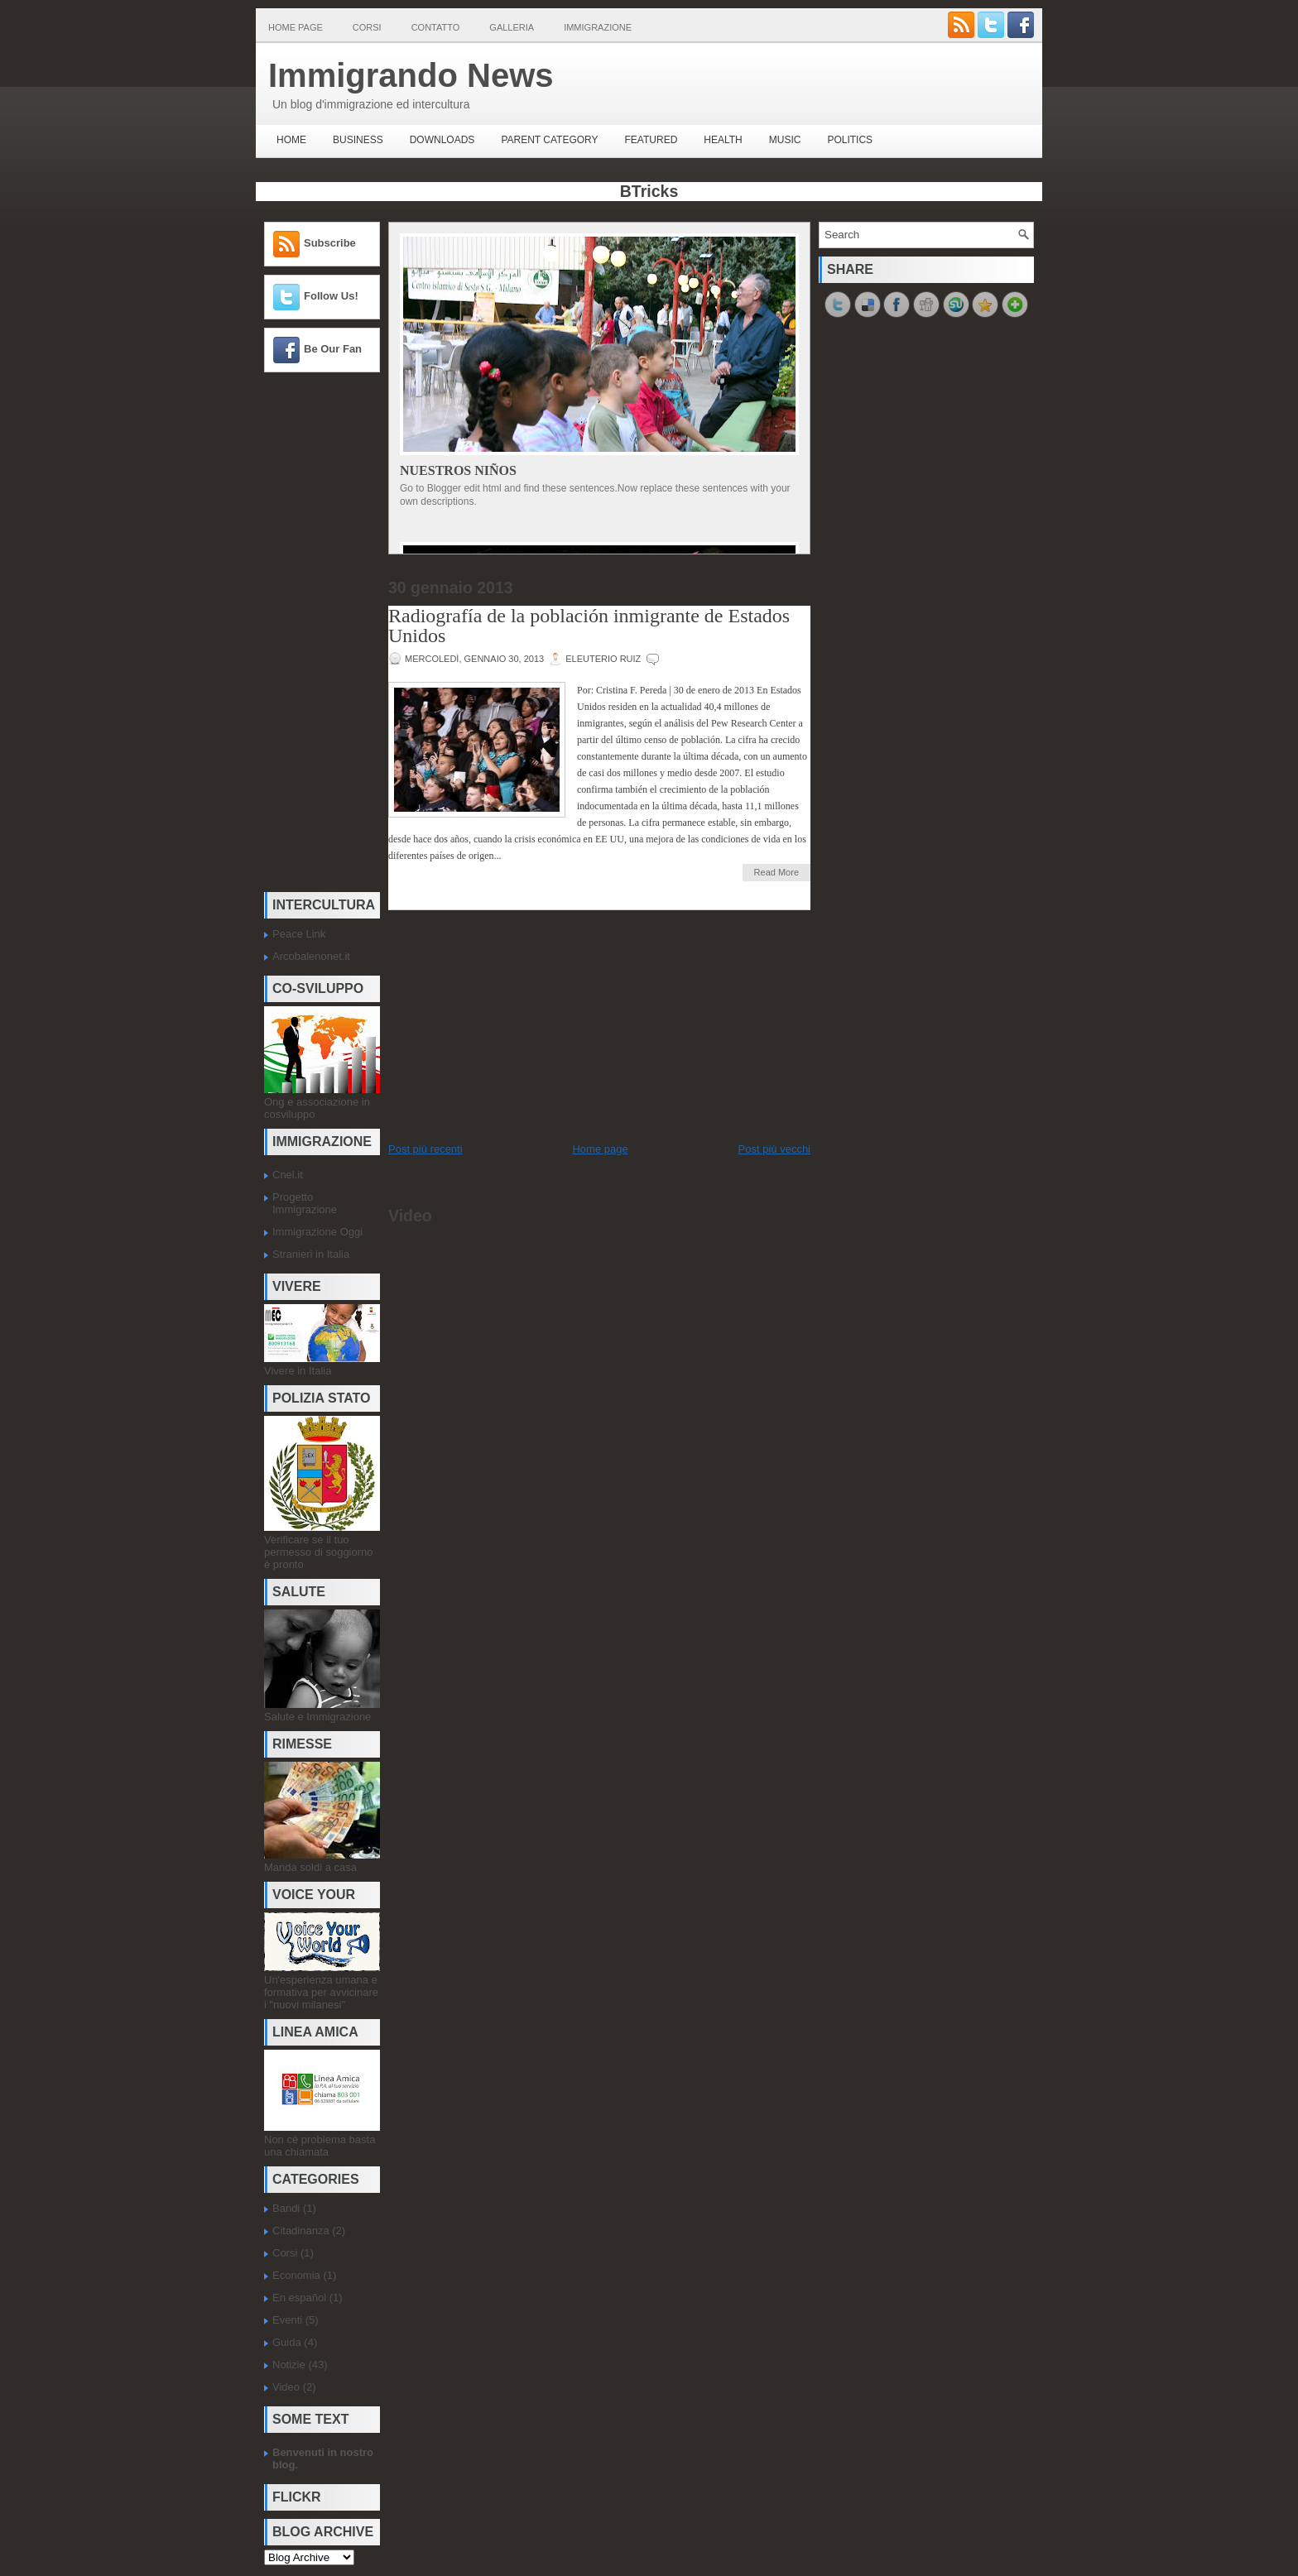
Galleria (511, 27)
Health (723, 140)
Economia (296, 2275)
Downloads (442, 140)
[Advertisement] (313, 633)
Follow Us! (331, 296)
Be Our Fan (333, 349)
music (785, 140)
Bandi (286, 2208)
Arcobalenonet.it (311, 956)
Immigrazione (598, 27)
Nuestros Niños (458, 470)
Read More (776, 872)
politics (850, 140)
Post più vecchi (774, 1149)
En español (299, 2297)
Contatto (435, 27)
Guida (286, 2342)
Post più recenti (425, 1149)
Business (358, 140)
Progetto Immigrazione (304, 1203)
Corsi (367, 27)
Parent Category (549, 140)
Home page (295, 27)
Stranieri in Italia (310, 1254)
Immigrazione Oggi (317, 1232)
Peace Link (298, 934)
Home (291, 140)
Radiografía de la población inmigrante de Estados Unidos (589, 625)
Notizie (288, 2364)
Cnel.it (287, 1174)
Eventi (287, 2320)
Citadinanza (300, 2230)
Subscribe (330, 243)
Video (286, 2387)
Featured (651, 140)
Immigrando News (411, 75)
